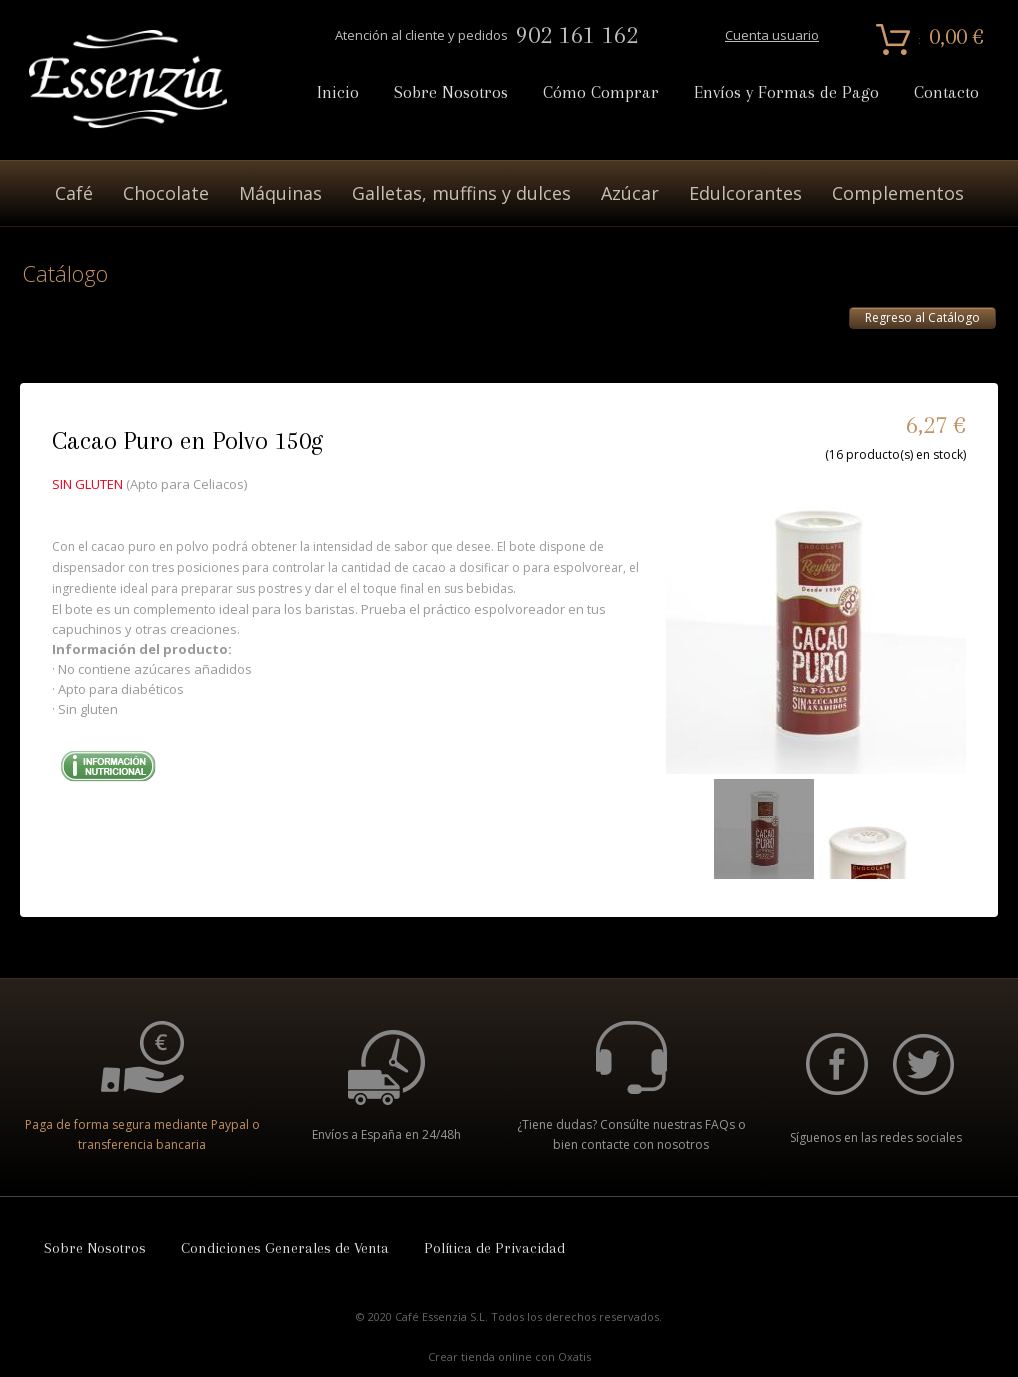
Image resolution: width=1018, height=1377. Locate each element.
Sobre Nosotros (451, 92)
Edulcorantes (745, 193)
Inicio (338, 92)
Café (74, 193)
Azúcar (630, 193)
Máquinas (280, 193)
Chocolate (166, 193)
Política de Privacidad (494, 1248)
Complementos (898, 193)
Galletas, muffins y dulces (461, 193)
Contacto (946, 92)
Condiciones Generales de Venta (285, 1248)
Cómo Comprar (601, 92)
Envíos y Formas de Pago (786, 92)
